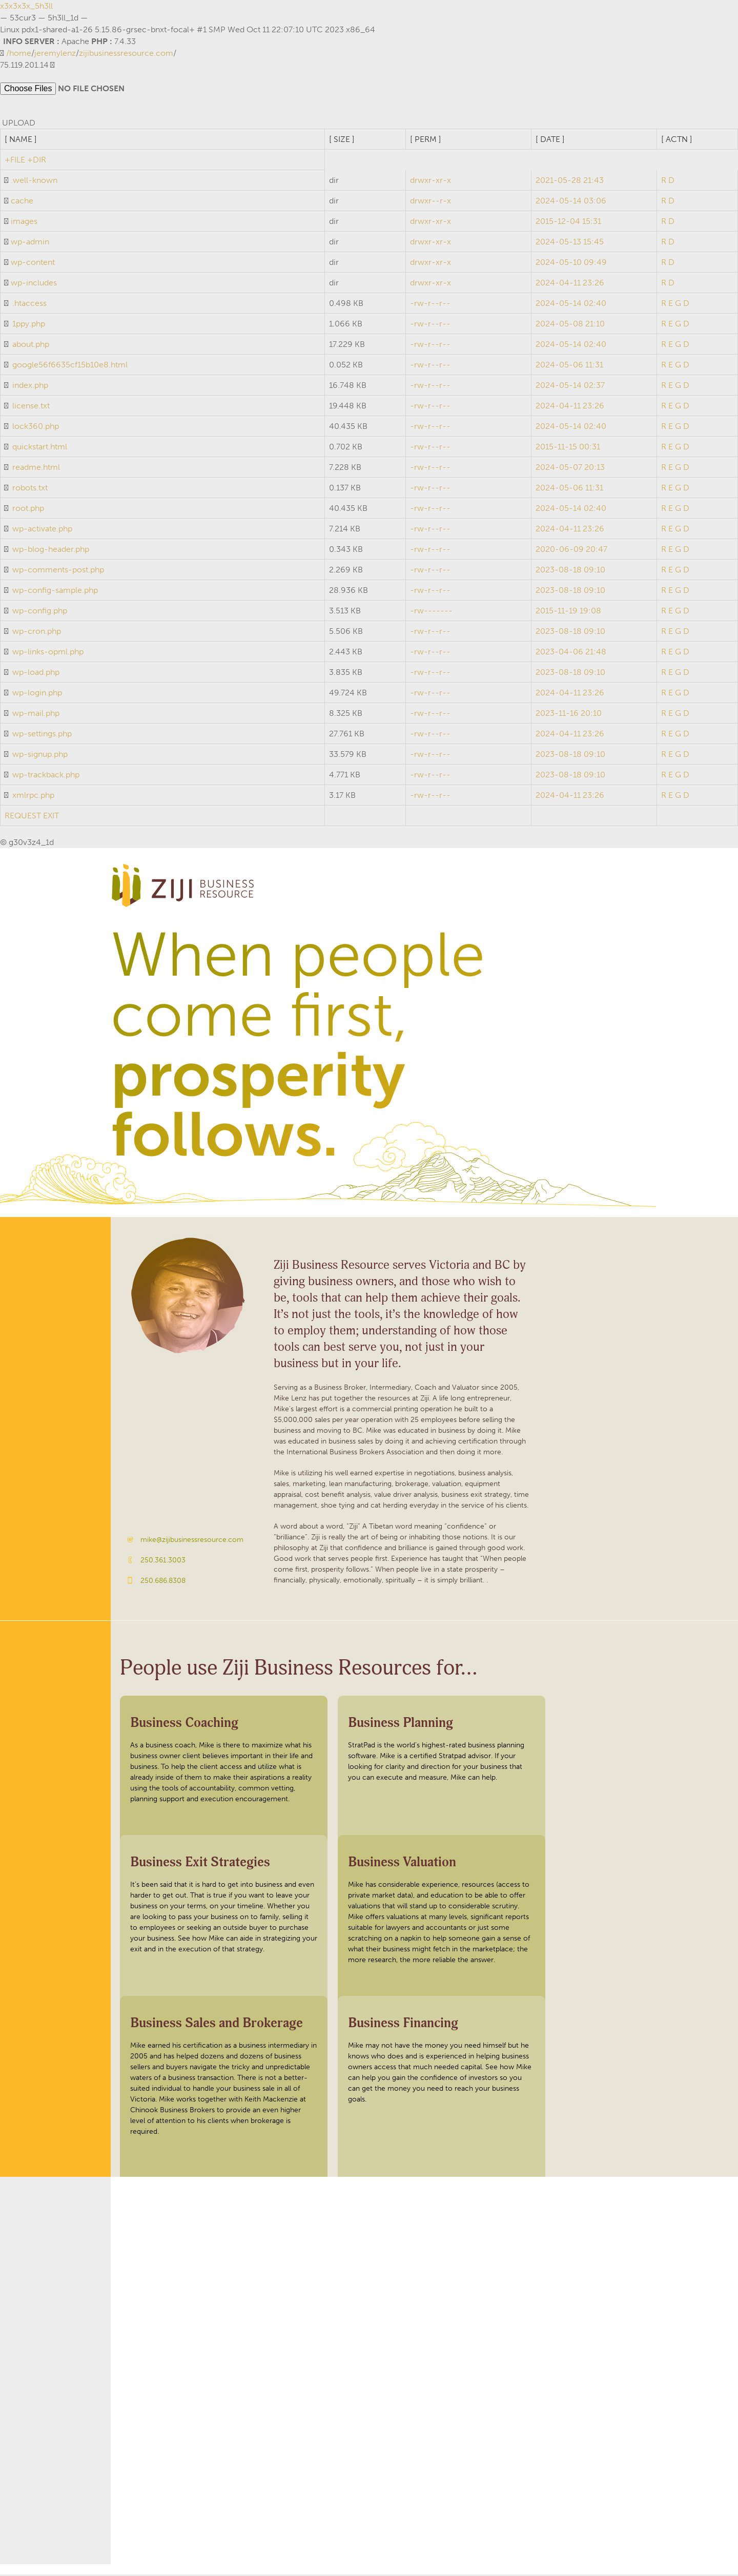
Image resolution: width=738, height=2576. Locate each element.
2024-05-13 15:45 (570, 243)
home (20, 53)
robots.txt (30, 489)
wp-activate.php (42, 530)
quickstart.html (39, 448)
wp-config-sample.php (55, 591)
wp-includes (34, 284)
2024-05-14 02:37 (570, 386)
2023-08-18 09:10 (570, 571)
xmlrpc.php (33, 796)
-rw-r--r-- (430, 305)
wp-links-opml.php (48, 653)
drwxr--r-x (430, 202)
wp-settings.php (42, 735)
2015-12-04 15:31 (568, 223)
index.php (30, 386)
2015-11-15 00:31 (568, 448)
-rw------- (431, 612)
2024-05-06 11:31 (569, 366)
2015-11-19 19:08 (568, 612)
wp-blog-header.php (50, 550)
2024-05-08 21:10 (570, 325)
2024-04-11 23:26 (570, 284)
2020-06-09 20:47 (571, 550)
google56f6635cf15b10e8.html (70, 366)
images (24, 223)
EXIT (51, 817)
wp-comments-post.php (58, 571)
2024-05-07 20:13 (570, 468)
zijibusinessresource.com (126, 53)
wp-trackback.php (45, 776)
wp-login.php (37, 694)
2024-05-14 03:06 (571, 202)
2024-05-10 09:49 (571, 264)
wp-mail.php (35, 714)
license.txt (31, 407)
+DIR (36, 161)
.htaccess (29, 305)
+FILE (15, 161)
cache (22, 202)
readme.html (36, 468)
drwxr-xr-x (430, 182)
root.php (28, 509)
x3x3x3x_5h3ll (26, 6)
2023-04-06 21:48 (571, 653)
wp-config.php (39, 612)
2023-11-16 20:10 (569, 714)
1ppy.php (28, 325)
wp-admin (30, 243)
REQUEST (23, 817)
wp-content (33, 264)
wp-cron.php (36, 632)
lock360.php (35, 427)
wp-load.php (35, 673)
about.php (30, 346)
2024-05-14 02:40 (571, 305)
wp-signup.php (40, 755)
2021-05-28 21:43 (570, 182)
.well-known (34, 182)
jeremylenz (55, 53)
